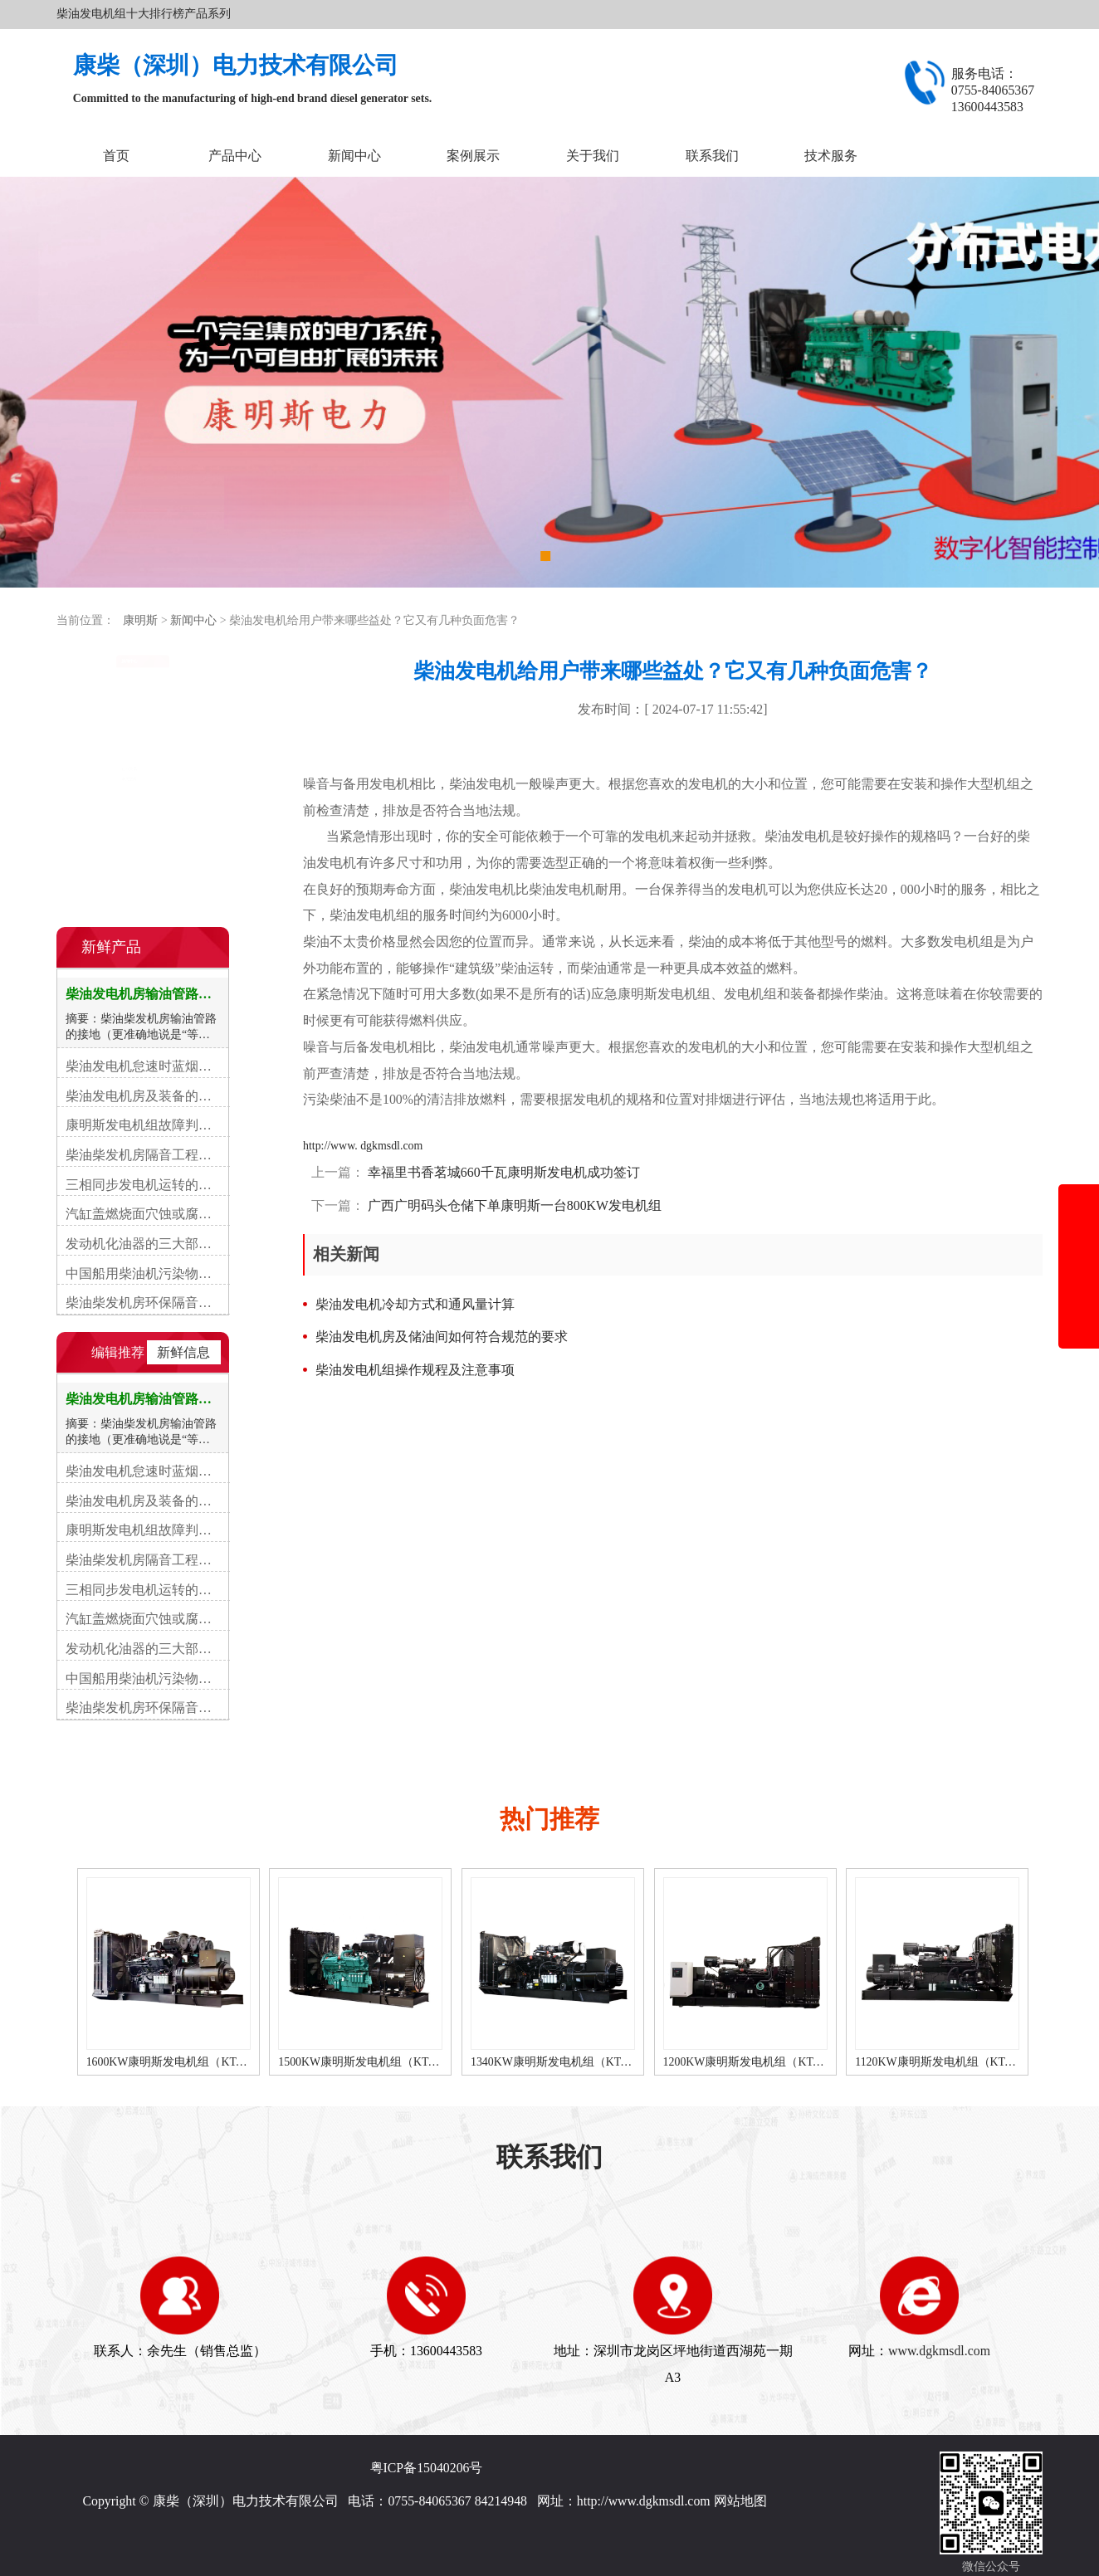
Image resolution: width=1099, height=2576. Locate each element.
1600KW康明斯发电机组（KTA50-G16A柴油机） (215, 2062)
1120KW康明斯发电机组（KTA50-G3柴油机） (976, 2062)
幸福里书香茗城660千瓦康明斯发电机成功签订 (502, 1172)
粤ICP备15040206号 (426, 2468)
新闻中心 (354, 156)
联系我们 (712, 156)
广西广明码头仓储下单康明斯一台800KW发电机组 (513, 1205)
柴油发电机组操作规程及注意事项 (415, 1370)
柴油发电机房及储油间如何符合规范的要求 (441, 1336)
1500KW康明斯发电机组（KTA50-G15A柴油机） (407, 2062)
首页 (116, 156)
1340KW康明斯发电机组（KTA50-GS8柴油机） (596, 2062)
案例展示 (473, 156)
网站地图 (740, 2501)
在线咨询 (143, 883)
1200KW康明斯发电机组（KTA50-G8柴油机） (785, 2062)
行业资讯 (99, 706)
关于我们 (592, 156)
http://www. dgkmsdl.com (363, 1145)
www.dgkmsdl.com (939, 2351)
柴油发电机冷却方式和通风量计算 (415, 1304)
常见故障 (99, 739)
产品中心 (234, 156)
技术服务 (830, 156)
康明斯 (140, 620)
